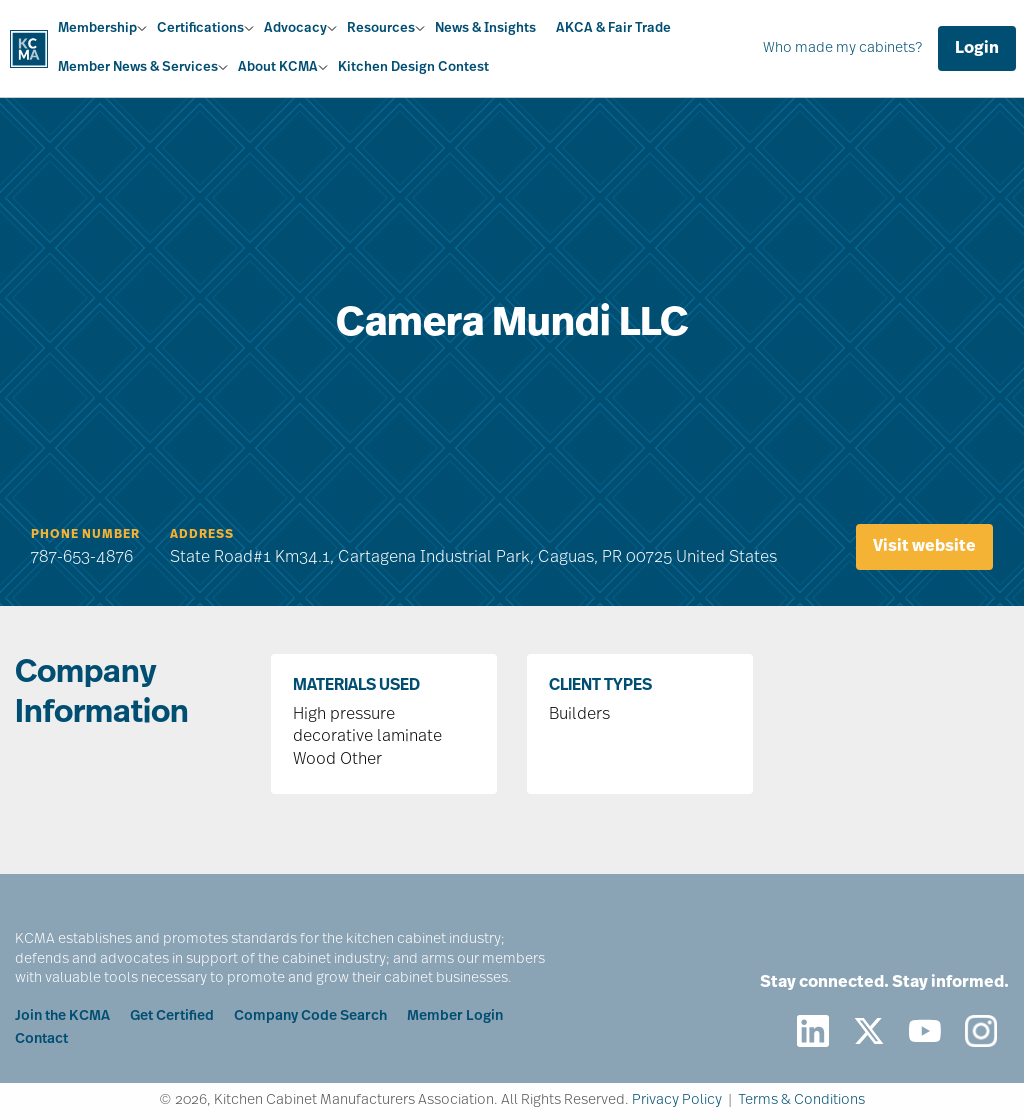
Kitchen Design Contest (413, 67)
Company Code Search (310, 1016)
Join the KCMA (62, 1016)
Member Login (455, 1016)
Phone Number (85, 535)
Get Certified (172, 1016)
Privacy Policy (677, 1100)
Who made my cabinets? (842, 48)
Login (977, 49)
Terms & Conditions (801, 1100)
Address (202, 535)
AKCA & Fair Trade (613, 28)
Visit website (924, 547)
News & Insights (485, 28)
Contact (41, 1039)
